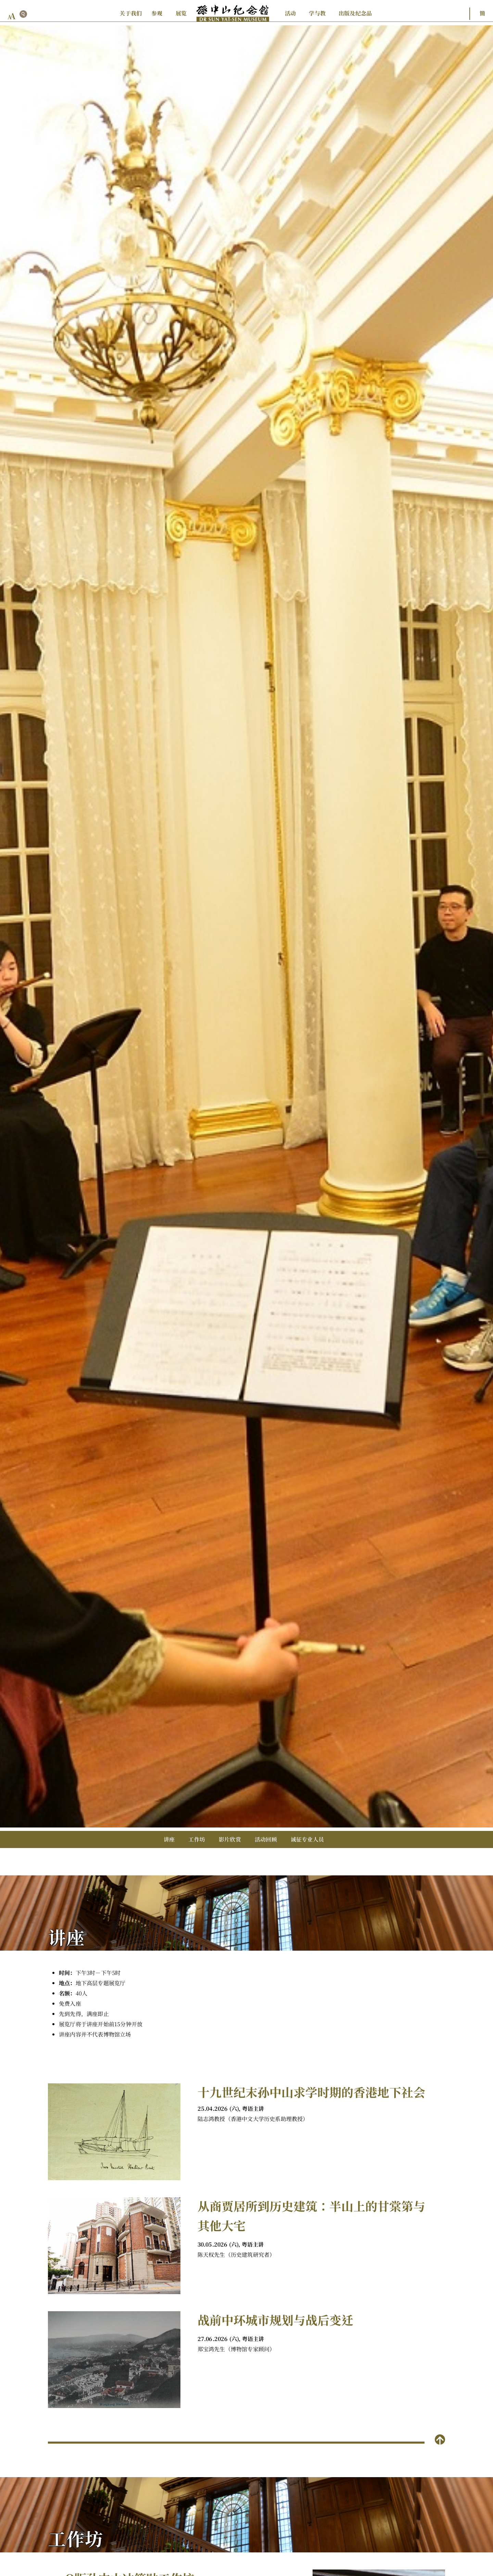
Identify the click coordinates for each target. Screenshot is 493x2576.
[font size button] (12, 16)
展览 (181, 13)
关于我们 (130, 13)
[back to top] (440, 2439)
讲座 (169, 1839)
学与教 (317, 13)
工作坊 (196, 1839)
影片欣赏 (230, 1839)
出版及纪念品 (355, 13)
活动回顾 (266, 1839)
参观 (156, 13)
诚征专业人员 (307, 1839)
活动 (290, 13)
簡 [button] (482, 13)
